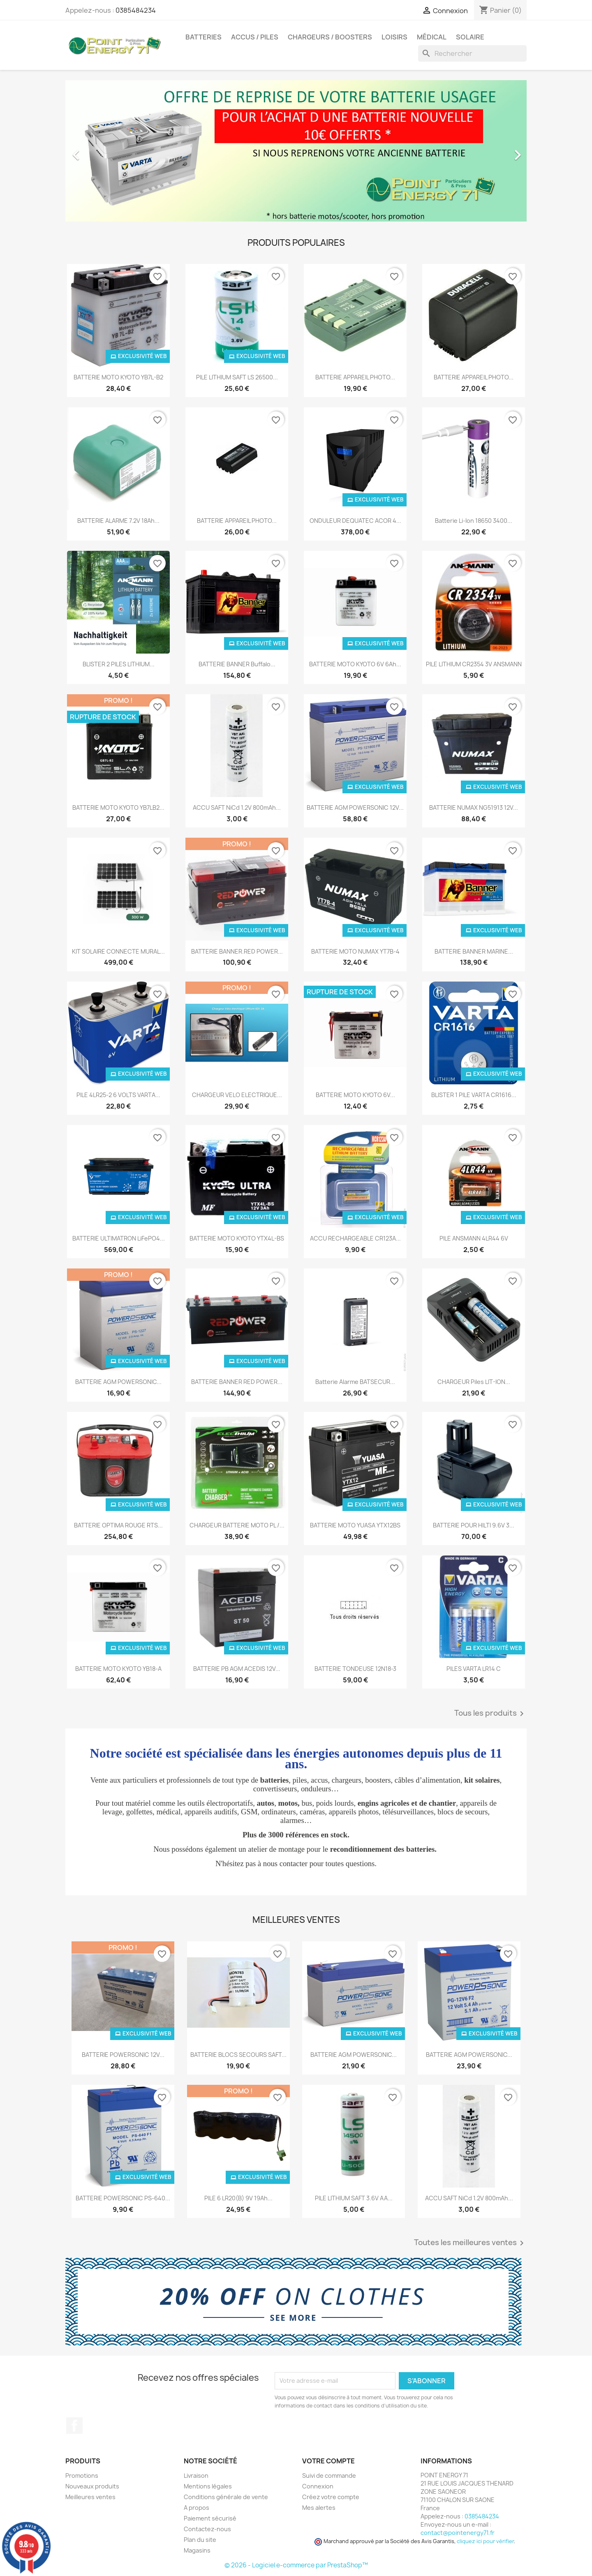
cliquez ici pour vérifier (485, 2541)
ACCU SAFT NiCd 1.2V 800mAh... (237, 807)
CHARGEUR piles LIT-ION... (473, 1382)
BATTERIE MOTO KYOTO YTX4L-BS (237, 1238)
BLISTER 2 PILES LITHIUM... (119, 664)
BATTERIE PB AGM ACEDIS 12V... (236, 1669)
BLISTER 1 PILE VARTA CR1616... (473, 1095)
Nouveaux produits (92, 2486)
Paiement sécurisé (210, 2518)
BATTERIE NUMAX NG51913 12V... (473, 807)
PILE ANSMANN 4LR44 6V (473, 1238)
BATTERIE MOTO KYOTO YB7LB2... (118, 807)
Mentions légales (208, 2486)
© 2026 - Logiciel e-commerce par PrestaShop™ (296, 2565)
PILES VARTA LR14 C (473, 1669)
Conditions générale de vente (226, 2497)
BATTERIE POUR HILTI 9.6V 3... (473, 1525)
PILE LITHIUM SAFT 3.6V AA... (354, 2198)
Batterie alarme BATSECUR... (355, 1382)
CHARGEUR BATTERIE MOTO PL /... (237, 1525)
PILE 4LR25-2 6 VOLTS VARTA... (118, 1095)
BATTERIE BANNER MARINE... (474, 951)
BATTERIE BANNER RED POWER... (236, 1382)
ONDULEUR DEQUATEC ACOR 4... (355, 520)
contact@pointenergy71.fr (458, 2533)
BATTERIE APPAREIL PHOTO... (355, 377)
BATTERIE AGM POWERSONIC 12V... (355, 807)
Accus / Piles (254, 37)
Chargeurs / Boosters (330, 37)
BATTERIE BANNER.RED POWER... (237, 951)
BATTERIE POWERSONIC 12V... (123, 2054)
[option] (296, 151)
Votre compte (328, 2460)
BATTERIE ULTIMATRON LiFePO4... (118, 1238)
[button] (99, 151)
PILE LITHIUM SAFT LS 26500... (237, 377)
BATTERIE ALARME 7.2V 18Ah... (118, 520)
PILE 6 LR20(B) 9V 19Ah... (238, 2198)
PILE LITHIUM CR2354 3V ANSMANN (474, 664)
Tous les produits (490, 1714)
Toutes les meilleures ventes (470, 2243)
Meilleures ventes (90, 2497)
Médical (431, 37)
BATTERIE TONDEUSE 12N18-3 (355, 1669)
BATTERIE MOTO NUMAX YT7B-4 (355, 951)
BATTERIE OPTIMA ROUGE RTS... (118, 1525)
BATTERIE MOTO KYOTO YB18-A (118, 1669)
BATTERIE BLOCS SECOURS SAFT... (238, 2054)
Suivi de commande (329, 2475)
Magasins (197, 2550)
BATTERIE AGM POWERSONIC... (118, 1382)
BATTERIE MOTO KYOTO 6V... (355, 1095)
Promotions (81, 2475)
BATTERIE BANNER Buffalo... (237, 664)
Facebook (74, 2425)
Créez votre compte (330, 2497)
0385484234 (136, 10)
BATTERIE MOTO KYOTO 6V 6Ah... (355, 664)
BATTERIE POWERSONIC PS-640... (123, 2198)
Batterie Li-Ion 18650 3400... (473, 520)
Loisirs (394, 37)
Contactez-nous (207, 2529)
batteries (274, 1780)
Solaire (470, 37)
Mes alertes (318, 2507)
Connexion (317, 2486)
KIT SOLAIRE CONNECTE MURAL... (118, 951)
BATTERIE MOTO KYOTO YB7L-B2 (118, 377)
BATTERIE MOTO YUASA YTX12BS (355, 1525)
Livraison (196, 2475)
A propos (196, 2507)
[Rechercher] (472, 53)
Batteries (203, 37)
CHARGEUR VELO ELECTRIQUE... (237, 1095)
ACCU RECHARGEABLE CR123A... (355, 1238)
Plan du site (200, 2540)
